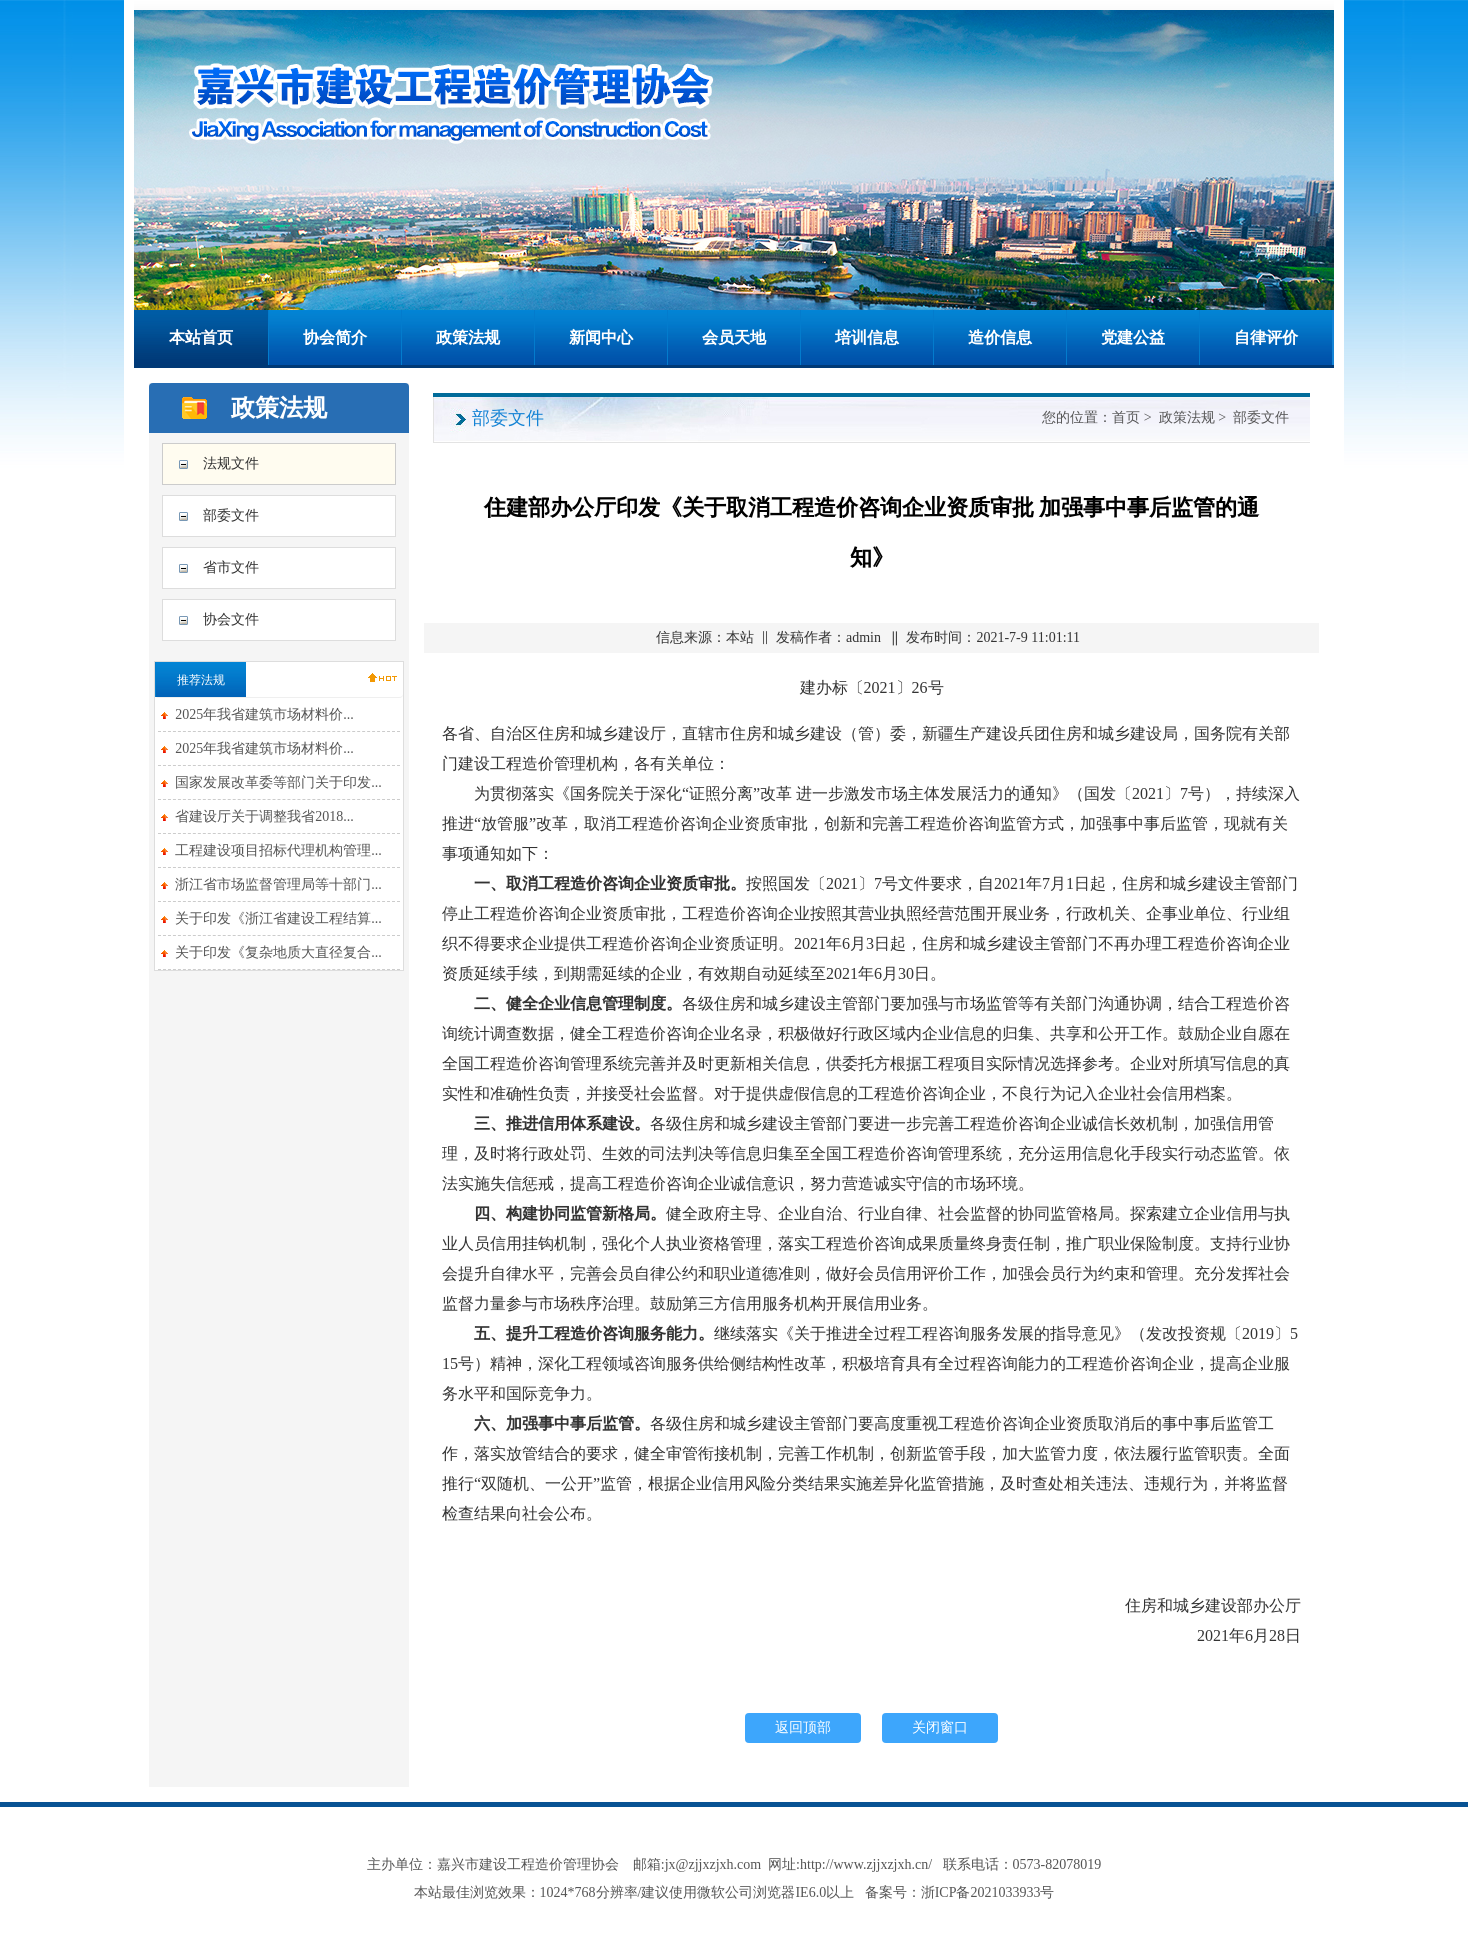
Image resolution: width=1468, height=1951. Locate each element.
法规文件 (231, 463)
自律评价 (1266, 337)
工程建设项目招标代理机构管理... (278, 850)
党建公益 (1133, 337)
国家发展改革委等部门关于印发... (278, 782)
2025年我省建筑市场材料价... (264, 714)
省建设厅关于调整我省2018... (264, 816)
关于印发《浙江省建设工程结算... (278, 918)
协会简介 (335, 337)
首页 (1126, 417)
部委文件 (231, 515)
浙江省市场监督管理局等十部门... (278, 884)
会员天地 (734, 337)
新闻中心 (601, 337)
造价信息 (1000, 337)
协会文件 (231, 619)
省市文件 (231, 567)
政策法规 (468, 337)
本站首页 (201, 337)
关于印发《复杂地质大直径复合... (278, 952)
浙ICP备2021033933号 (988, 1892)
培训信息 (867, 337)
